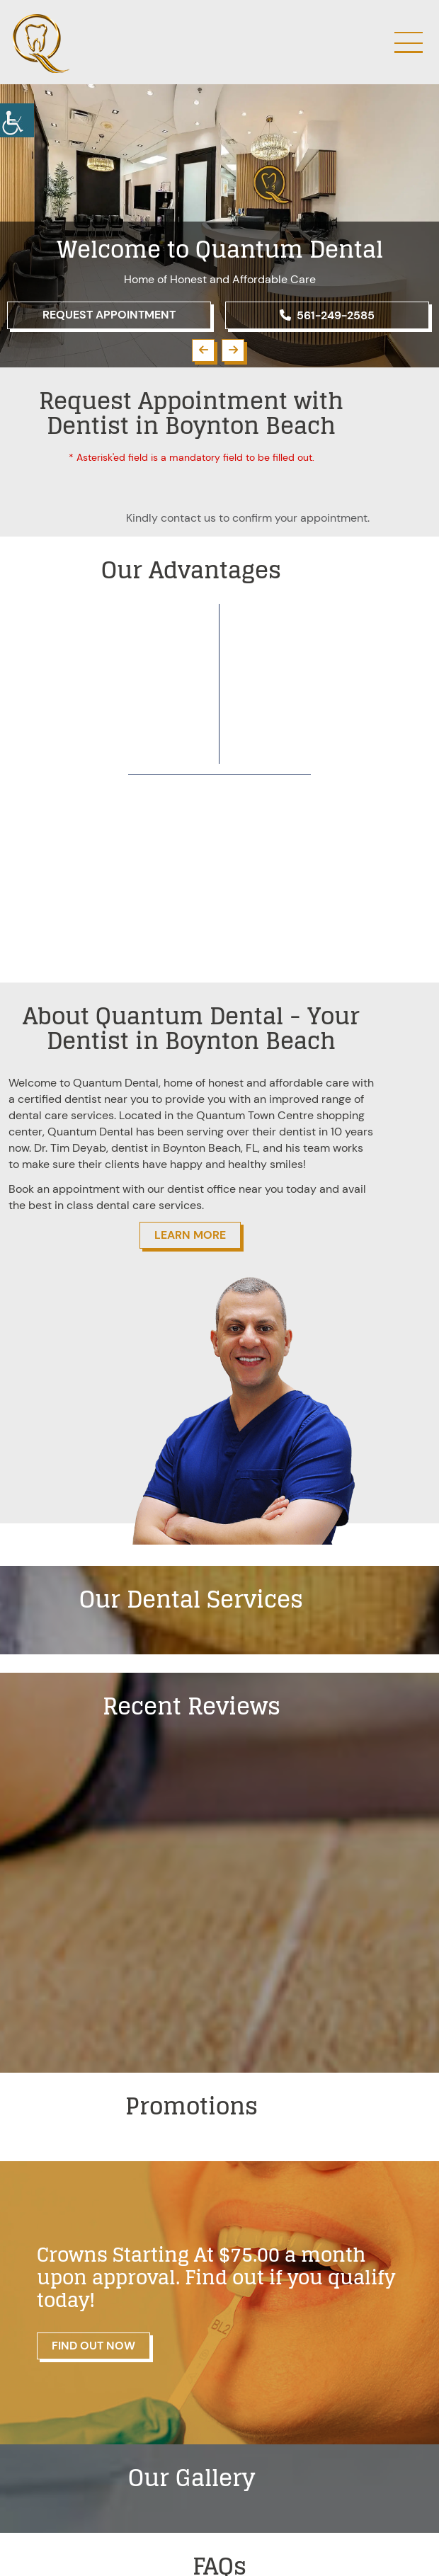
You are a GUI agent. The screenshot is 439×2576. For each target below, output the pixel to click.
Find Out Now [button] (93, 2345)
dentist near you (106, 1099)
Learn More (190, 1234)
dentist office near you (225, 1188)
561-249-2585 (327, 315)
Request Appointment (109, 314)
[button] (203, 350)
